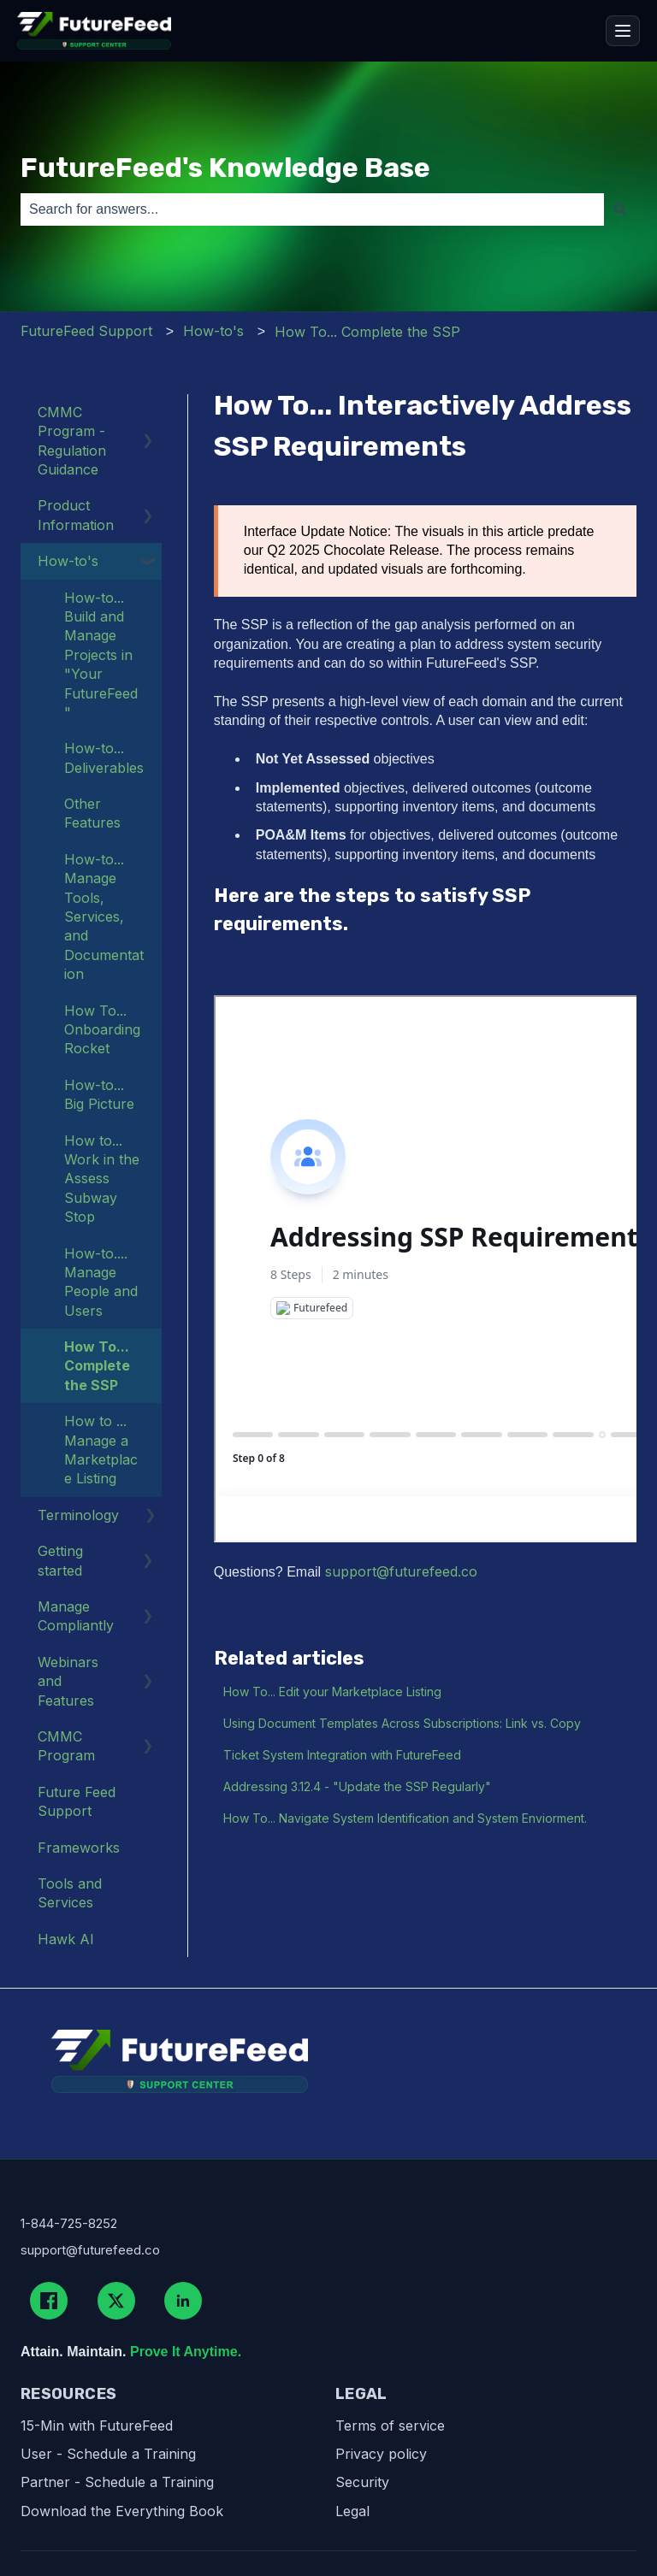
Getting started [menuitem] (60, 1560)
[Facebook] (49, 2301)
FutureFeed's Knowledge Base (225, 167)
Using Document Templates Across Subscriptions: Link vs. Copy (402, 1723)
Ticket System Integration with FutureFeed (342, 1755)
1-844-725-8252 (69, 2223)
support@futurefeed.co (401, 1571)
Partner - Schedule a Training (117, 2482)
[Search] (620, 209)
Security (362, 2482)
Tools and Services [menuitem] (70, 1893)
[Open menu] (623, 30)
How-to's (213, 330)
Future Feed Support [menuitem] (76, 1801)
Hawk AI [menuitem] (66, 1939)
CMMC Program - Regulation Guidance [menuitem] (72, 441)
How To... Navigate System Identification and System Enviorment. (405, 1818)
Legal (352, 2511)
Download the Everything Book (122, 2511)
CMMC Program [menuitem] (66, 1746)
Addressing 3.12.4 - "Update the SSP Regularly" (357, 1786)
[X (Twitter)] (116, 2301)
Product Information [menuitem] (76, 515)
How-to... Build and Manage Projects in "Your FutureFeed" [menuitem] (101, 655)
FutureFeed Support (86, 330)
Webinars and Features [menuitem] (68, 1681)
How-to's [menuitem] (68, 560)
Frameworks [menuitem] (79, 1847)
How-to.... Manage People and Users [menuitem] (101, 1282)
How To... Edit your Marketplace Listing (332, 1691)
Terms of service (390, 2425)
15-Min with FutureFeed (97, 2425)
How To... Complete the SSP (367, 331)
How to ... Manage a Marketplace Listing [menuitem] (101, 1449)
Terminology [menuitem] (78, 1515)
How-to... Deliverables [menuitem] (104, 757)
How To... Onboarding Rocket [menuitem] (102, 1030)
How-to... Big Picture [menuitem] (99, 1094)
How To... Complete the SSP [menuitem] (97, 1366)
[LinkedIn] (183, 2301)
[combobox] (312, 209)
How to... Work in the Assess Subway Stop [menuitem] (101, 1179)
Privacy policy (381, 2453)
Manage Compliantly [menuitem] (76, 1616)
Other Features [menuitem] (92, 813)
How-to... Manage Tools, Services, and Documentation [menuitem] (104, 916)
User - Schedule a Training (108, 2453)
